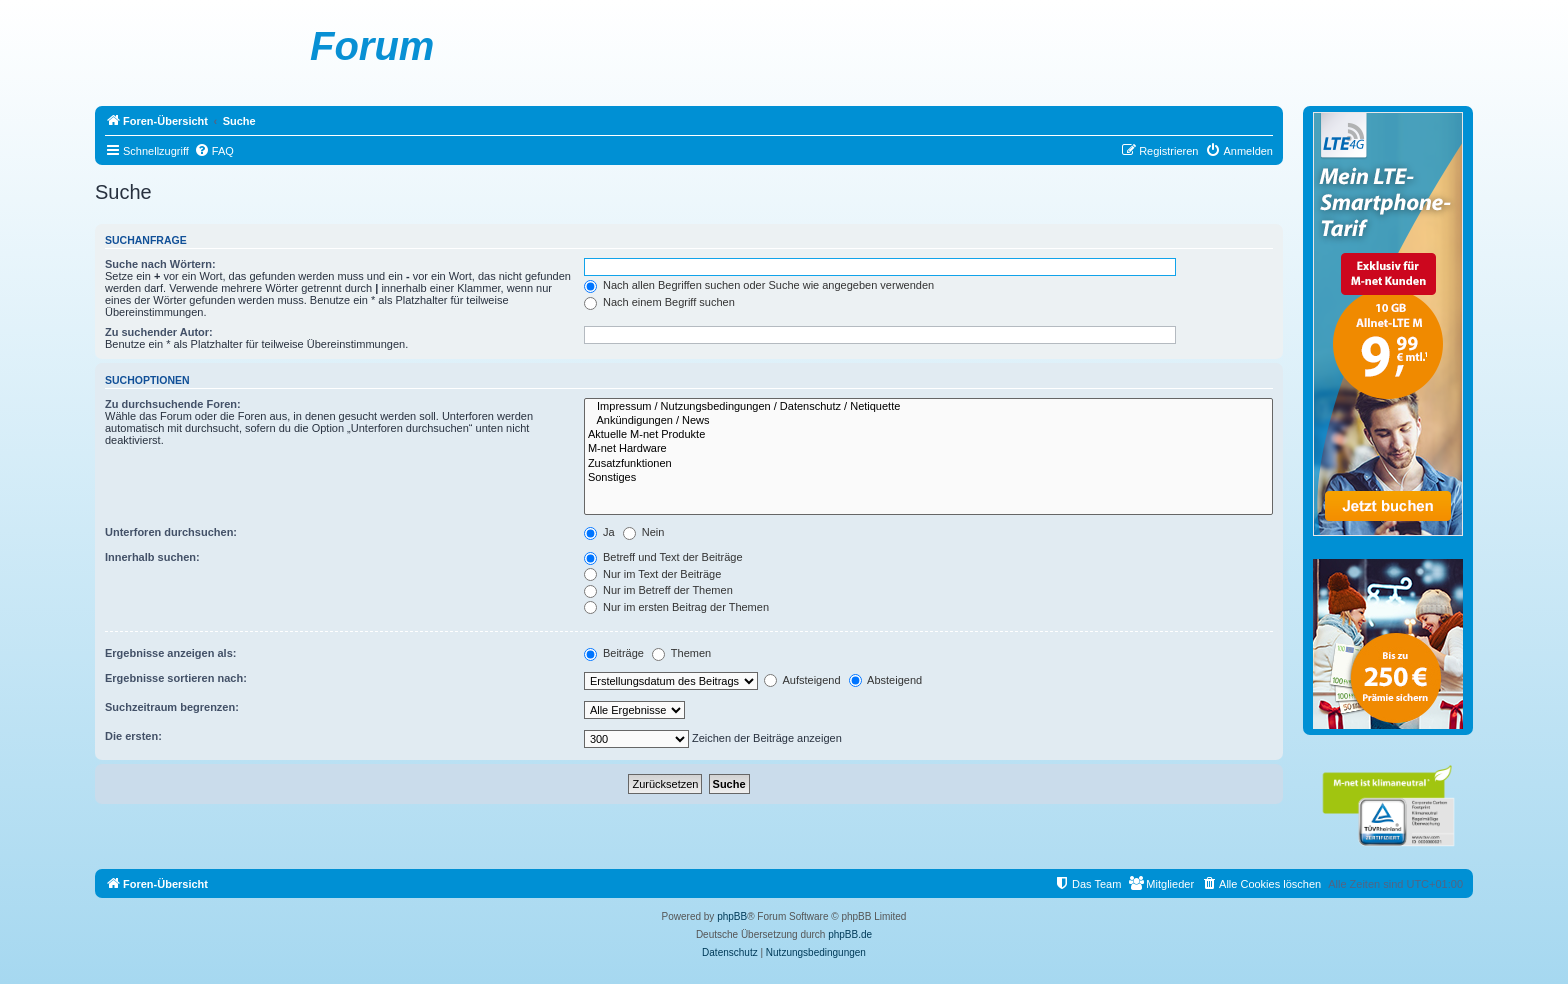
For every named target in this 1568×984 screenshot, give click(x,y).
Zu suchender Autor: (159, 332)
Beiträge (614, 653)
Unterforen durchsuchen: (171, 532)
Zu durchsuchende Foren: (173, 404)
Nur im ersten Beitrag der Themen (676, 607)
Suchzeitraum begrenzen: (172, 707)
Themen (681, 653)
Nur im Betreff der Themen (658, 590)
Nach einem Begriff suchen (659, 302)
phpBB (732, 916)
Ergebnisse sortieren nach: (176, 678)
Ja (599, 532)
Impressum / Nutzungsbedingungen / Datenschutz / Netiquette (928, 407)
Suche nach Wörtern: (160, 264)
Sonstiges (928, 478)
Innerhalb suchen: (152, 557)
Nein (644, 532)
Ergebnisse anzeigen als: (170, 653)
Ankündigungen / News (928, 421)
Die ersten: (133, 736)
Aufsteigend (802, 680)
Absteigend (886, 680)
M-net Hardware (928, 449)
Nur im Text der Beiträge (652, 574)
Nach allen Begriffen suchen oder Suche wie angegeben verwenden (759, 285)
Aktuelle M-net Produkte (928, 435)
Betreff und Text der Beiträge (663, 557)
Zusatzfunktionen (928, 464)
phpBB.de (850, 934)
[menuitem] (214, 151)
